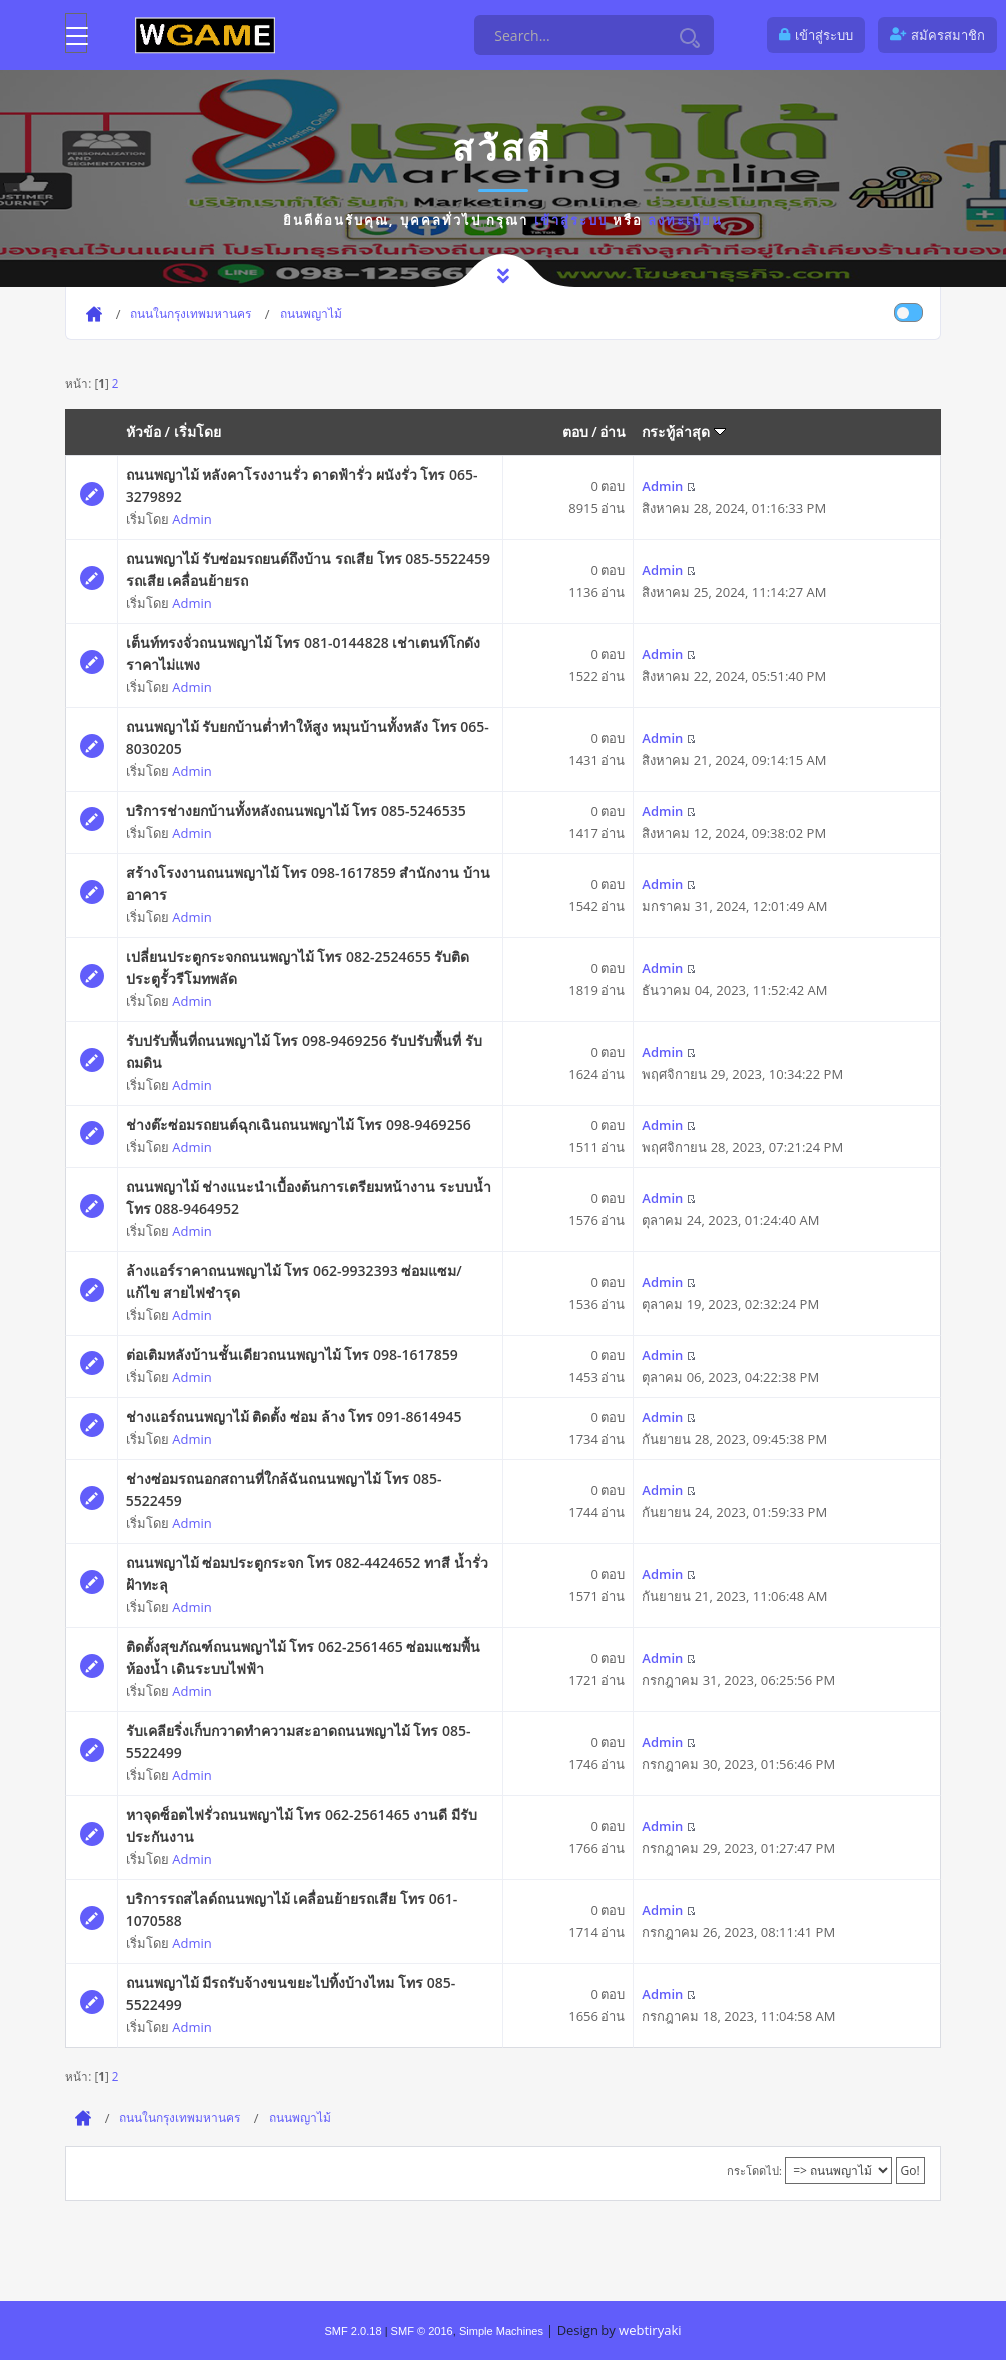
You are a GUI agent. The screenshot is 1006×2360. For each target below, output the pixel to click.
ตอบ (575, 431)
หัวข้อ (143, 431)
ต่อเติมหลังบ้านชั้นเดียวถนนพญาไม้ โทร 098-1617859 (292, 1354)
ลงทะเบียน (685, 220)
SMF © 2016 (422, 2331)
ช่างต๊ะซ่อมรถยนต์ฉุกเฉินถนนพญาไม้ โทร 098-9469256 (298, 1124)
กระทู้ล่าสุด (684, 431)
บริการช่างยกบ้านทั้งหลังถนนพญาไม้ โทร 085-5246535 (296, 810)
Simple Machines (501, 2331)
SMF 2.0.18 (352, 2331)
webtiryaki (650, 2330)
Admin (191, 519)
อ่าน (613, 431)
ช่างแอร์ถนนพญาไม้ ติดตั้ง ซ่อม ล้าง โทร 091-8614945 (294, 1416)
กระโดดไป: (754, 2170)
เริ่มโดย (197, 431)
